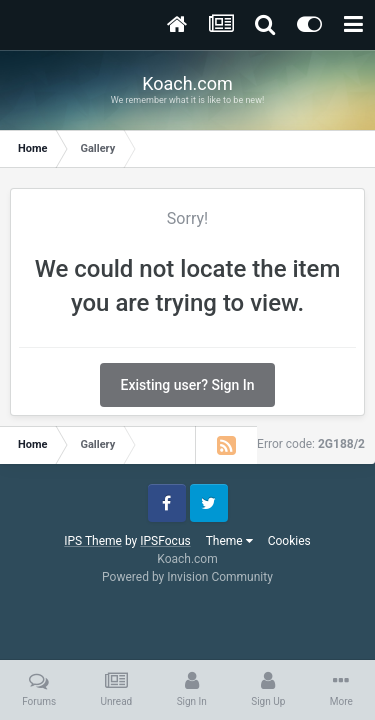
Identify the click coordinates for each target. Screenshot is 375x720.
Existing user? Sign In (188, 385)
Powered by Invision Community (187, 577)
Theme (229, 541)
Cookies (289, 541)
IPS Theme (93, 541)
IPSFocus (165, 541)
